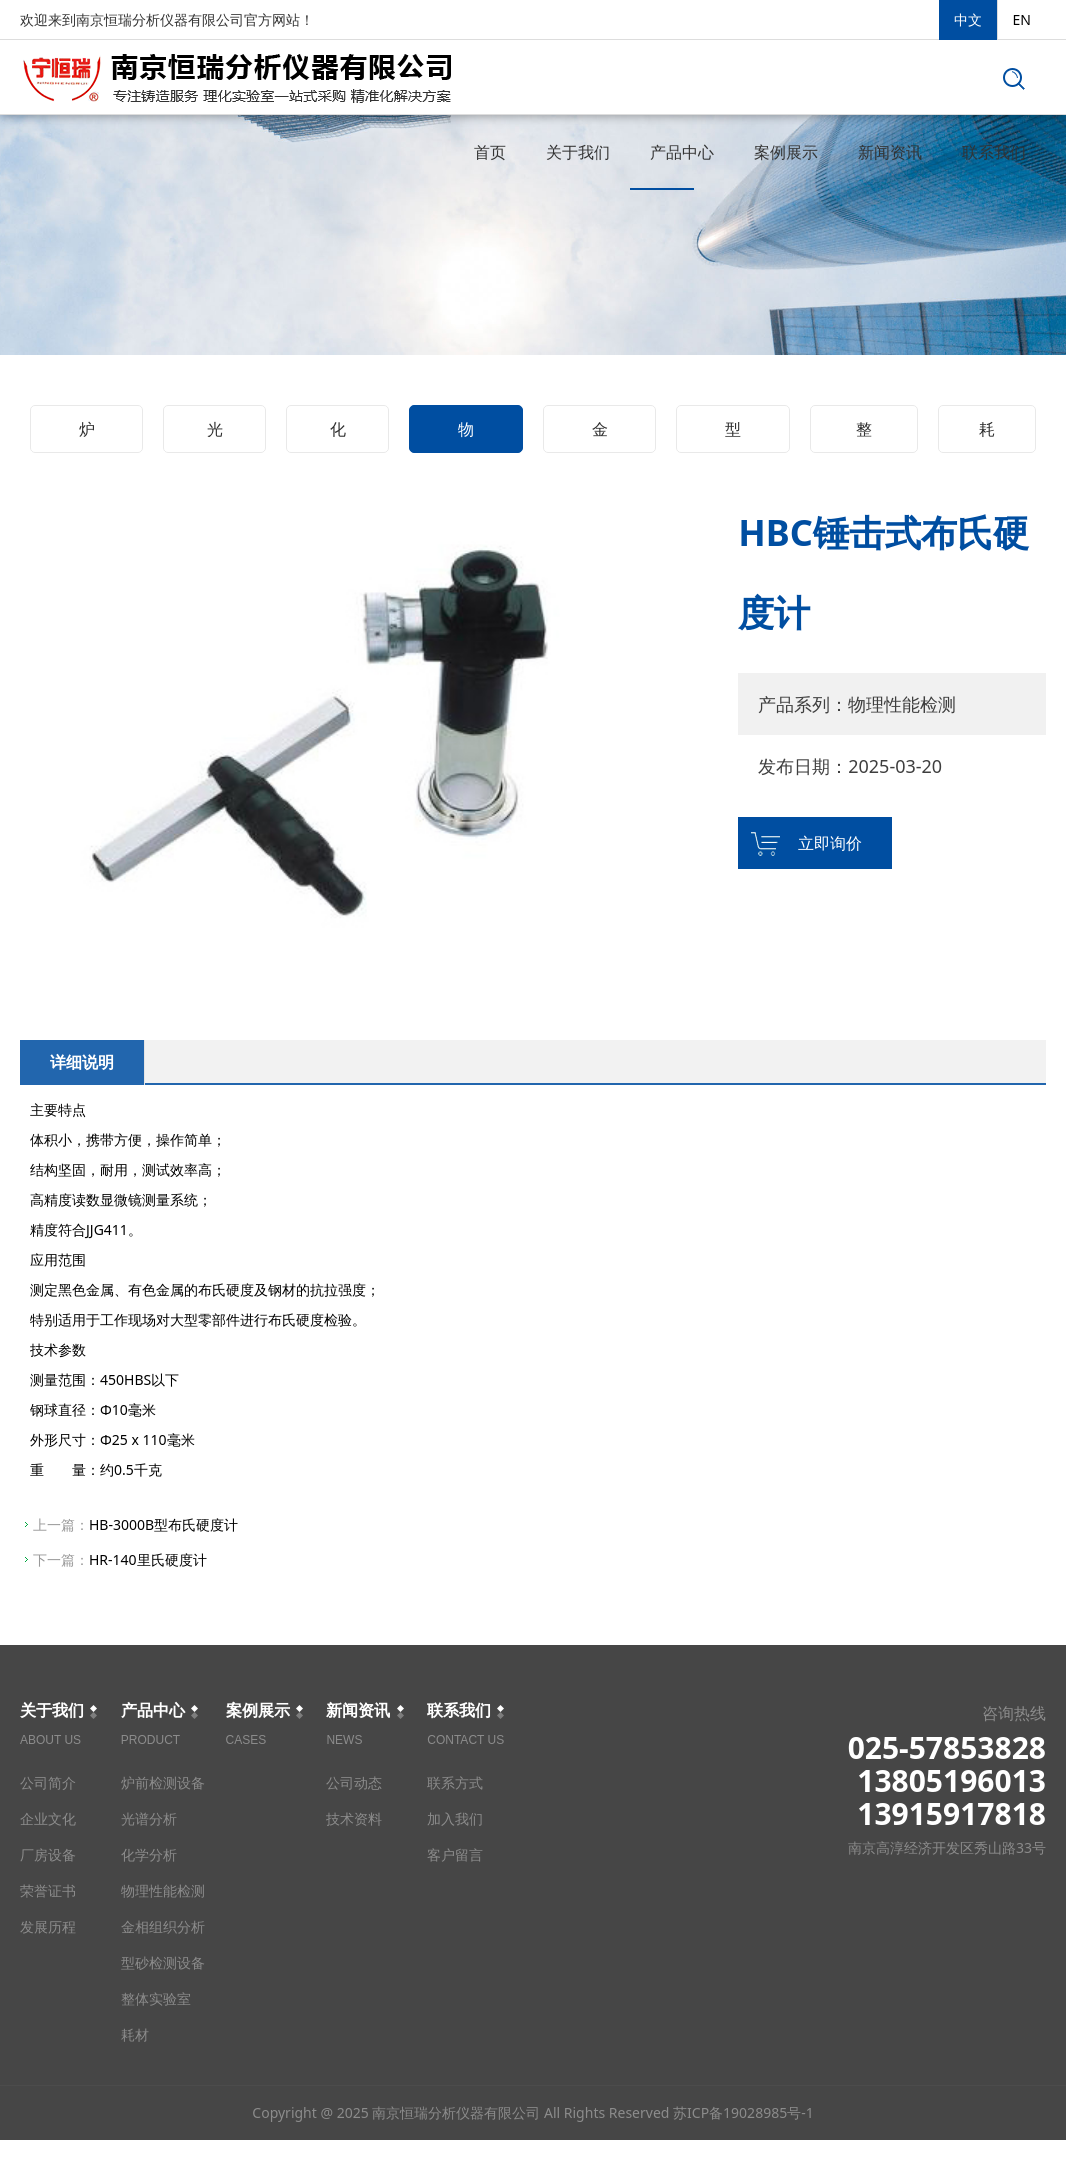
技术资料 (354, 1818)
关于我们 (578, 152)
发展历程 (48, 1926)
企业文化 (48, 1818)
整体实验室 (864, 435)
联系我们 (994, 152)
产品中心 (682, 152)
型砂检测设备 (733, 435)
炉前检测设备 (87, 435)
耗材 (987, 435)
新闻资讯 (890, 152)
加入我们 (455, 1818)
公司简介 (48, 1782)
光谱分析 (215, 435)
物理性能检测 (466, 435)
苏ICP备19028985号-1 (743, 2130)
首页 (490, 152)
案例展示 (786, 152)
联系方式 (455, 1782)
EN (1022, 19)
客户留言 (455, 1854)
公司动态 (354, 1782)
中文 (968, 19)
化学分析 (338, 435)
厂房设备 (48, 1854)
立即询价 (830, 843)
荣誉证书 (48, 1890)
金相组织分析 (600, 435)
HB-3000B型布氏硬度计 (163, 1524)
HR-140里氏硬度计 (148, 1559)
